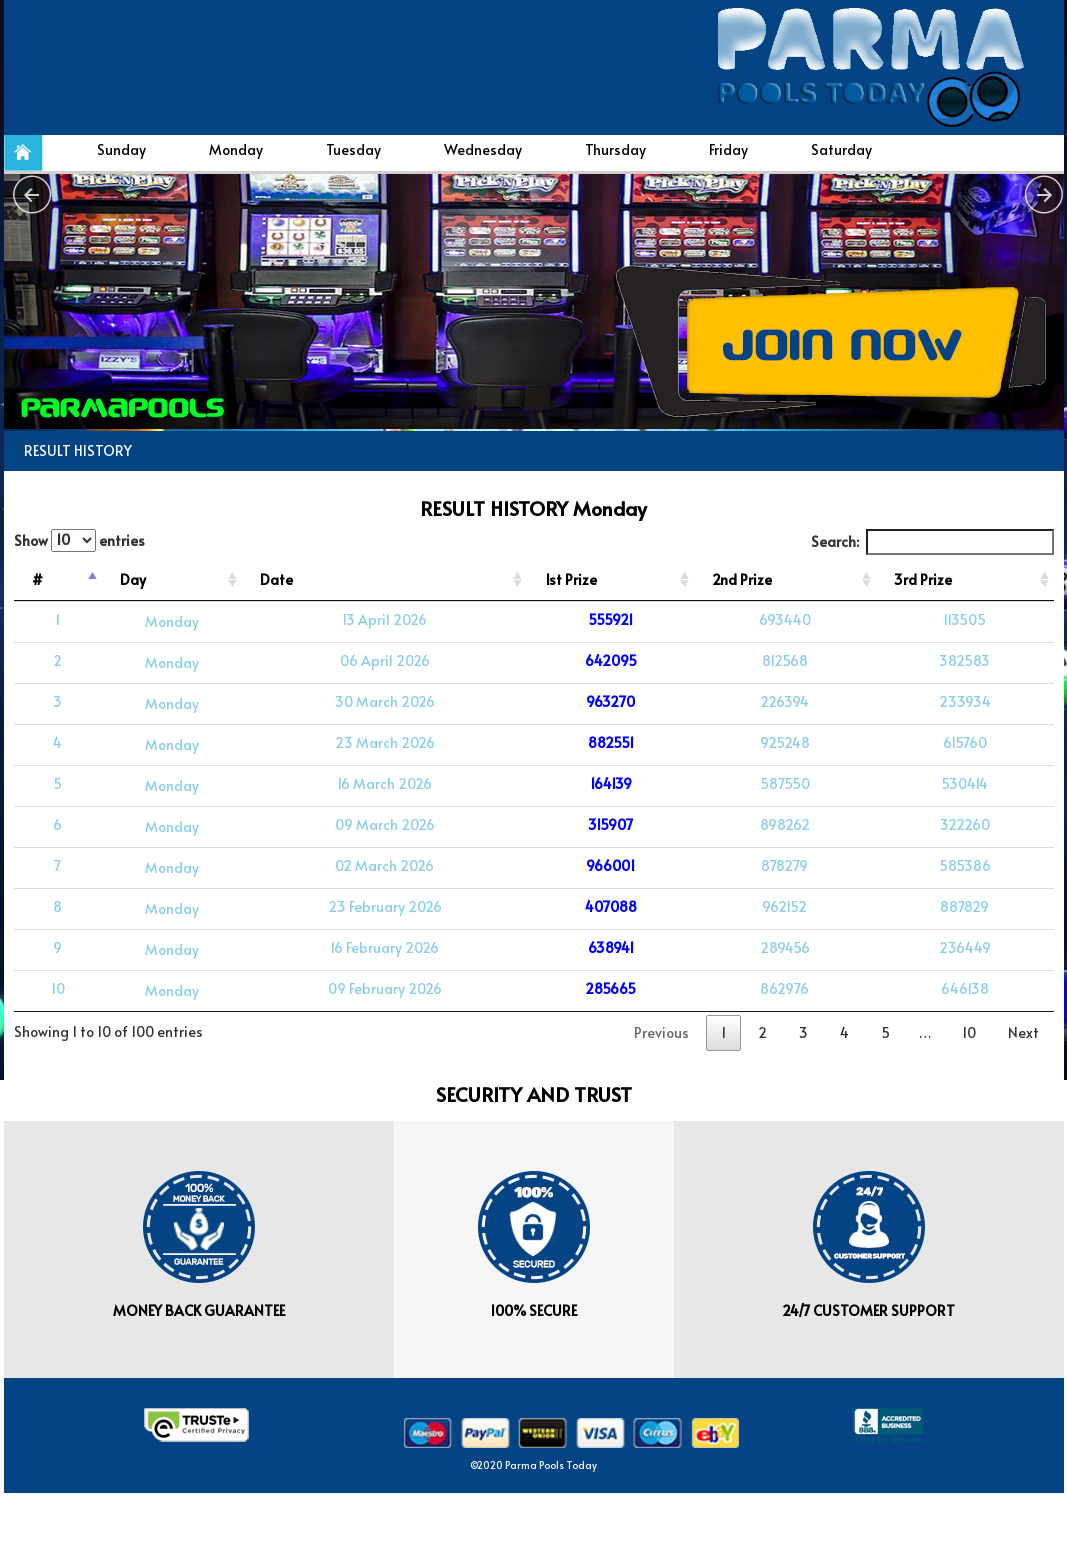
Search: (932, 542)
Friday (728, 149)
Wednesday (483, 149)
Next (1023, 1032)
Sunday (121, 149)
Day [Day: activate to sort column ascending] (133, 579)
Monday (236, 149)
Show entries (79, 540)
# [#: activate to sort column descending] (37, 579)
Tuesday (353, 149)
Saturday (841, 149)
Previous (661, 1032)
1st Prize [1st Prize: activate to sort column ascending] (571, 579)
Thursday (615, 149)
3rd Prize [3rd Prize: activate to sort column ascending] (923, 579)
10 (969, 1032)
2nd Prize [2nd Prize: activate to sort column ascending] (742, 579)
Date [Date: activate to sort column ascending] (276, 579)
